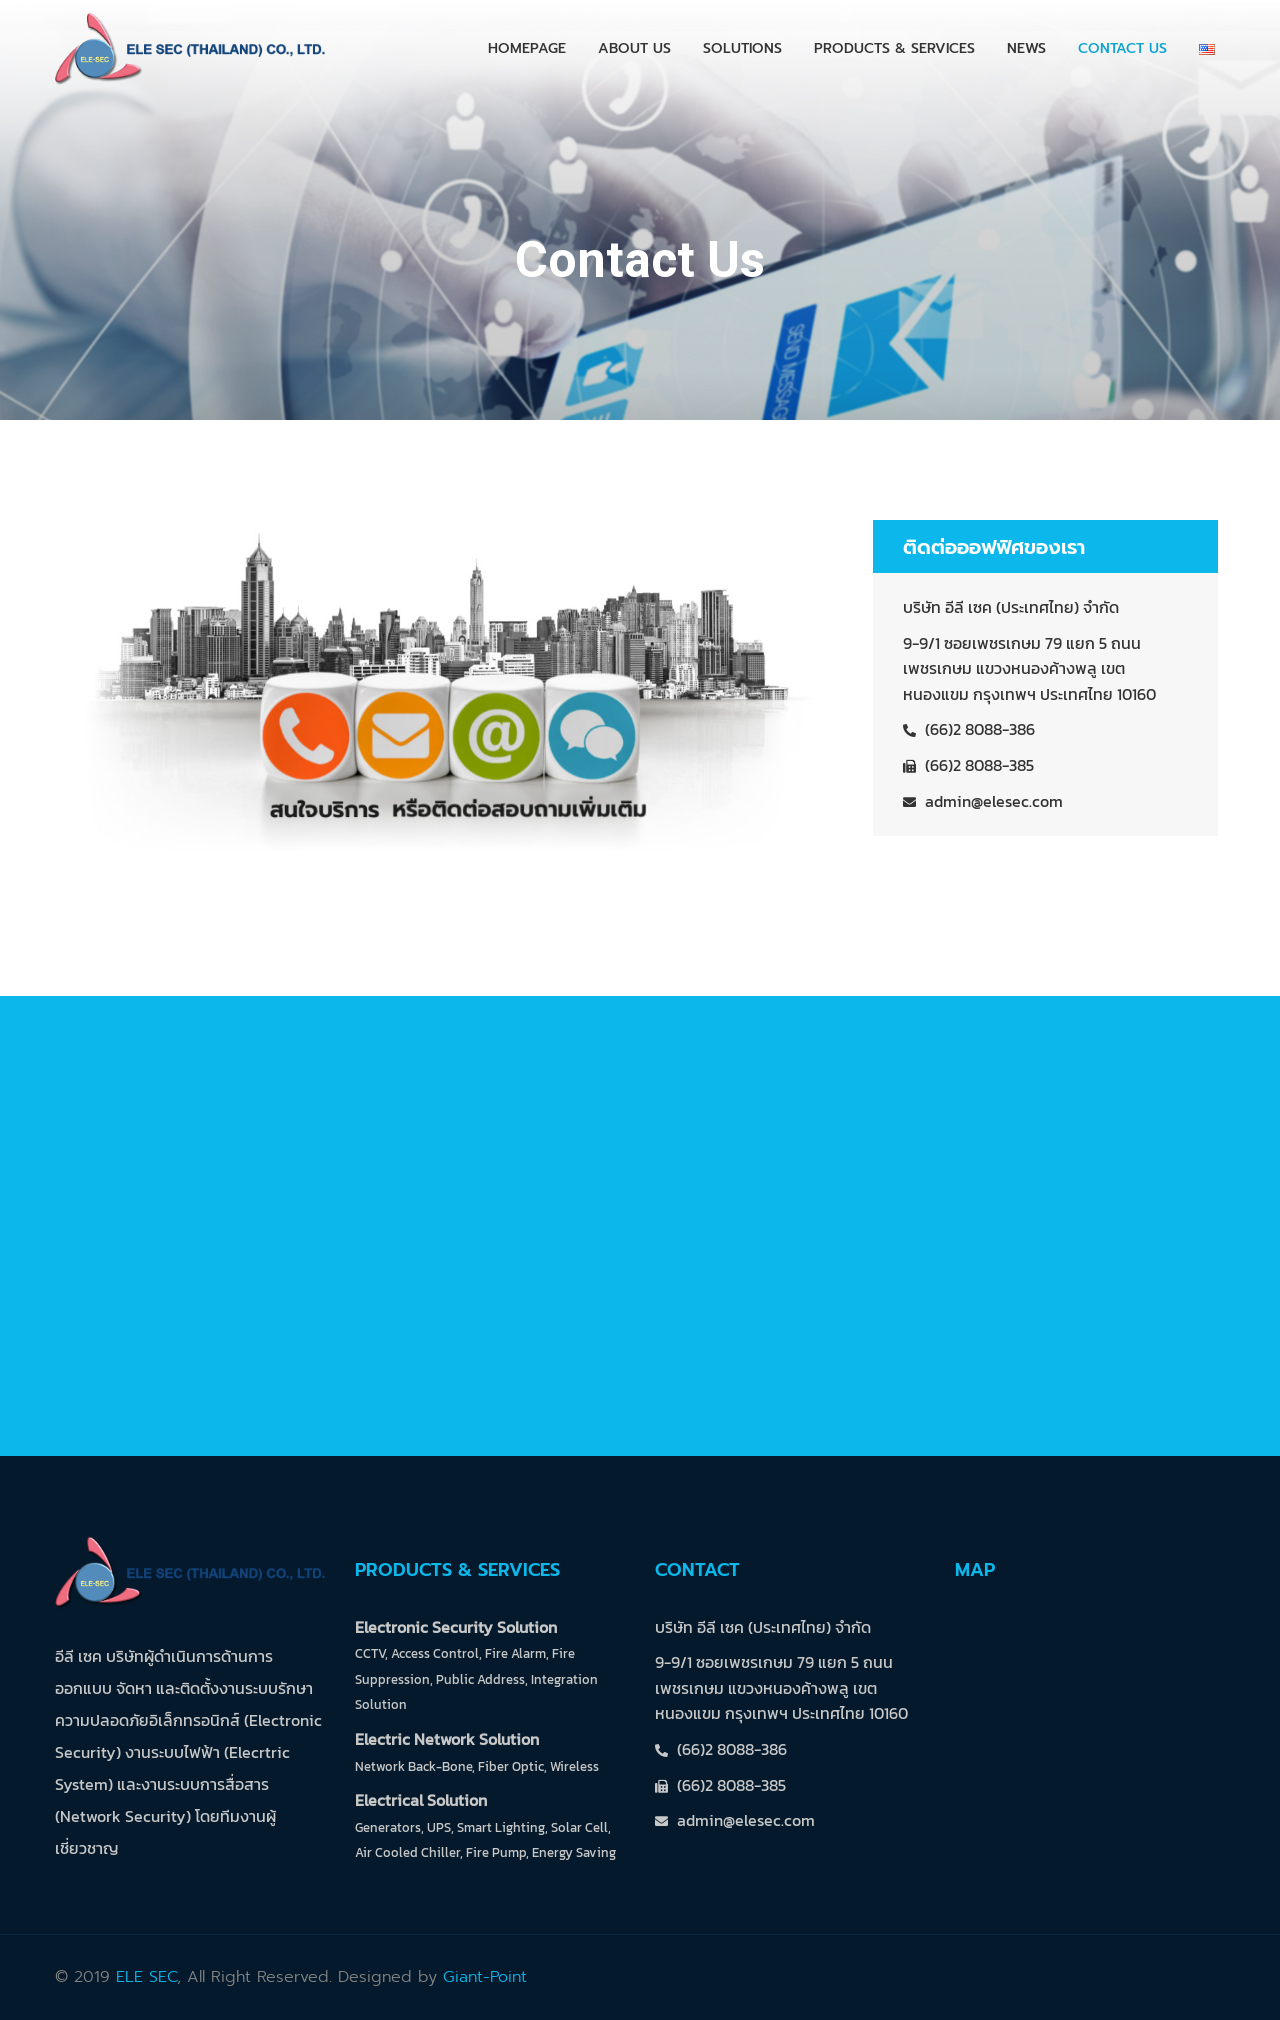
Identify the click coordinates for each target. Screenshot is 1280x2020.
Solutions (742, 48)
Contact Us (1122, 48)
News (1026, 48)
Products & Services (894, 48)
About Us (634, 48)
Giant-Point (485, 1977)
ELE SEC (146, 1977)
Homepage (527, 48)
